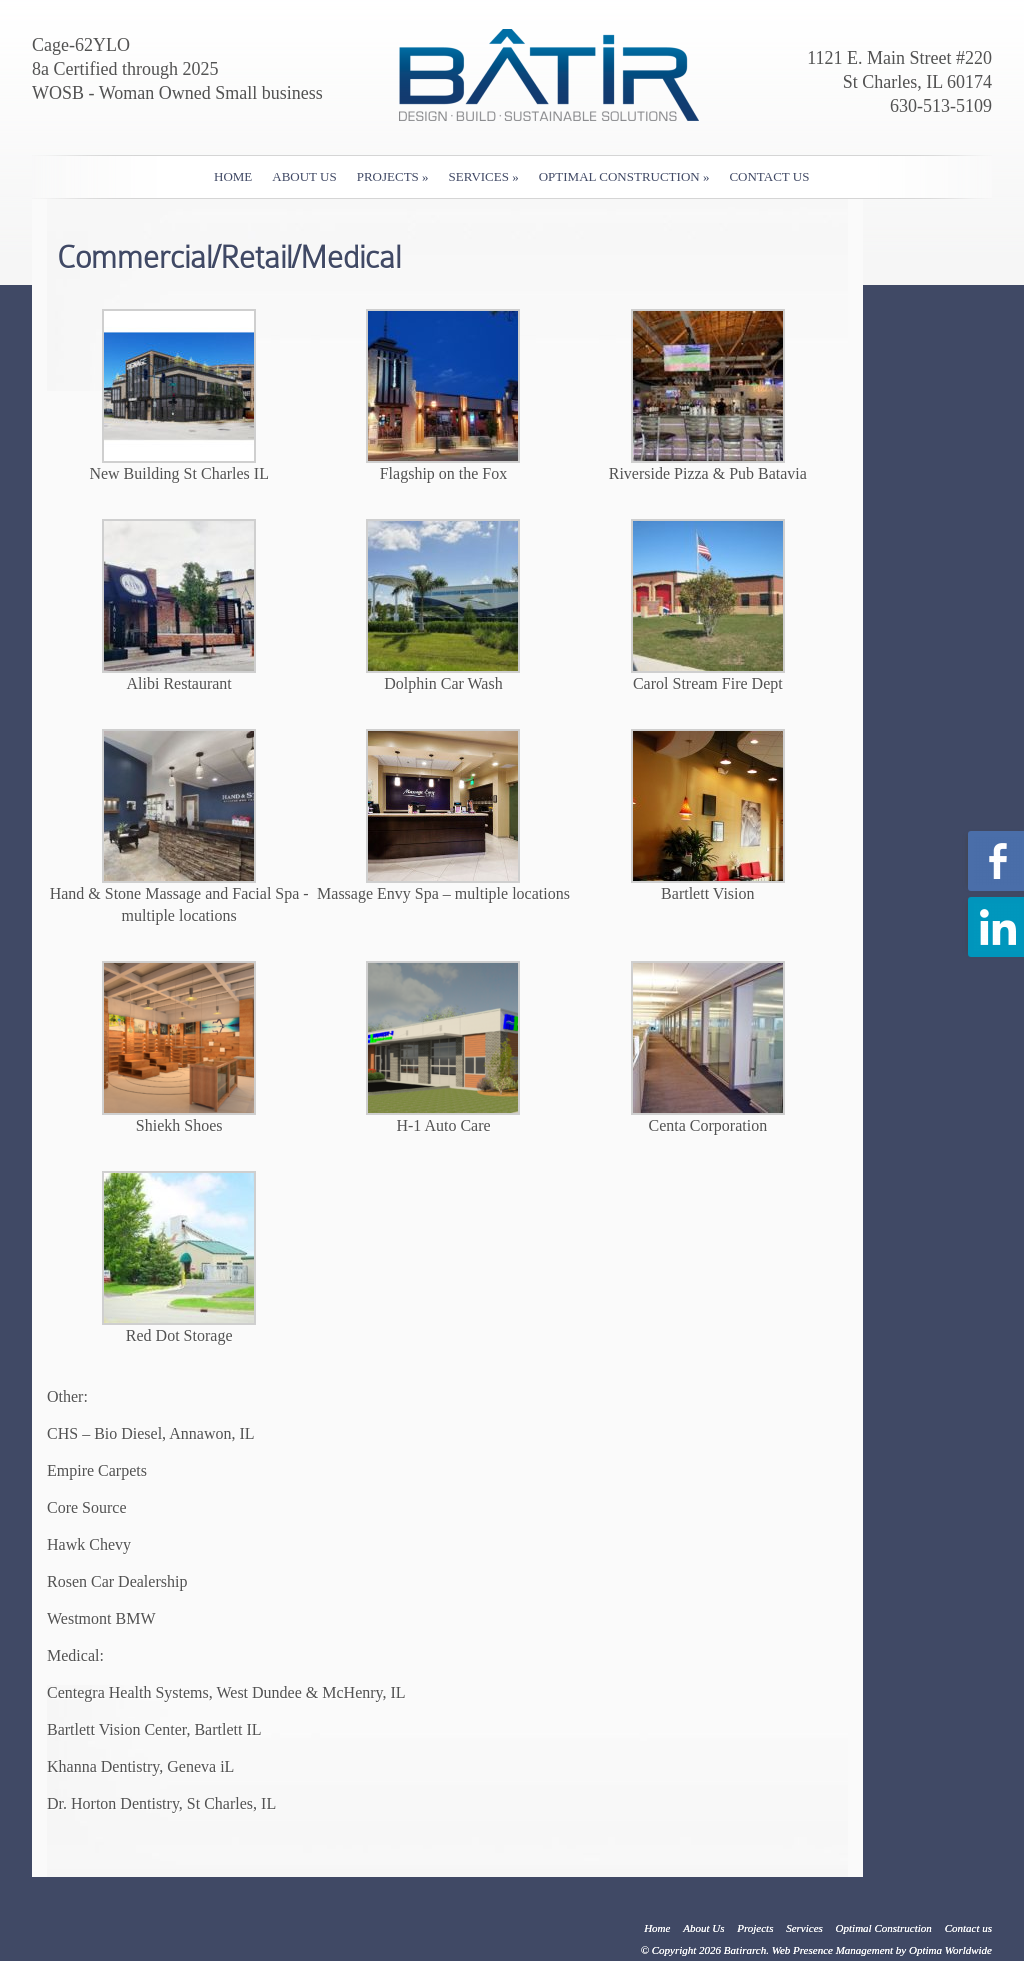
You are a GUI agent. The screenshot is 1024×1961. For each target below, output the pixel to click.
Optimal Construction (624, 176)
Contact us (769, 176)
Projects (393, 176)
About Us (304, 176)
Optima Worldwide (950, 1950)
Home (233, 176)
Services (484, 176)
